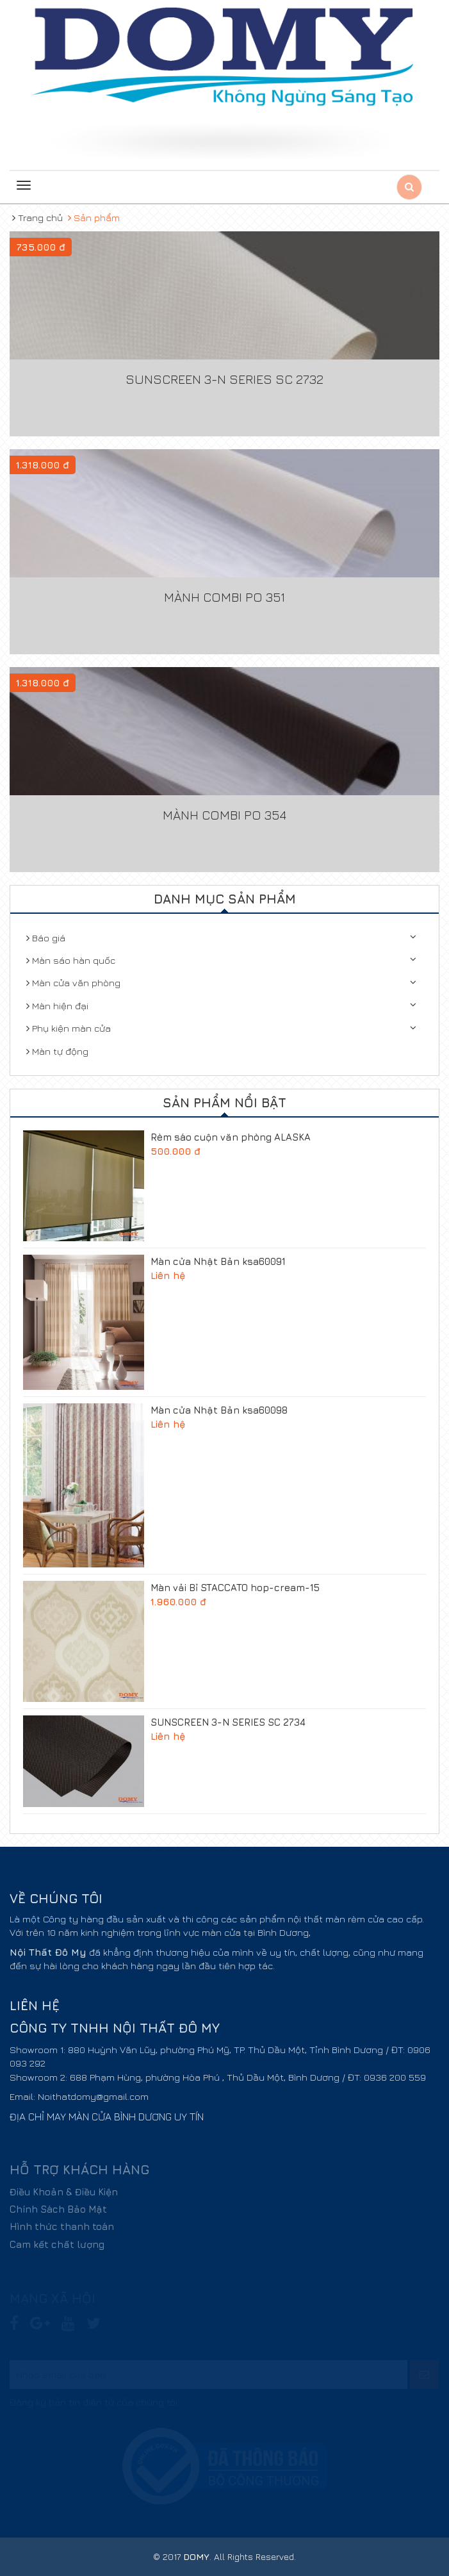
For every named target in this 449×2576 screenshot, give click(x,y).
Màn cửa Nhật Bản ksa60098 (219, 1410)
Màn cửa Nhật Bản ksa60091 (218, 1261)
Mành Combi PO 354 (224, 814)
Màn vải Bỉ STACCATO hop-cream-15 (235, 1587)
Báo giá (45, 937)
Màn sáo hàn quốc (70, 960)
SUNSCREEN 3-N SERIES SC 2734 (228, 1722)
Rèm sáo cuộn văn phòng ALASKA (231, 1137)
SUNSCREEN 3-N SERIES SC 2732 (224, 379)
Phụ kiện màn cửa (68, 1028)
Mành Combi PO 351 (224, 597)
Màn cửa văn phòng (73, 982)
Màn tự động (57, 1051)
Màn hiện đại (57, 1005)
